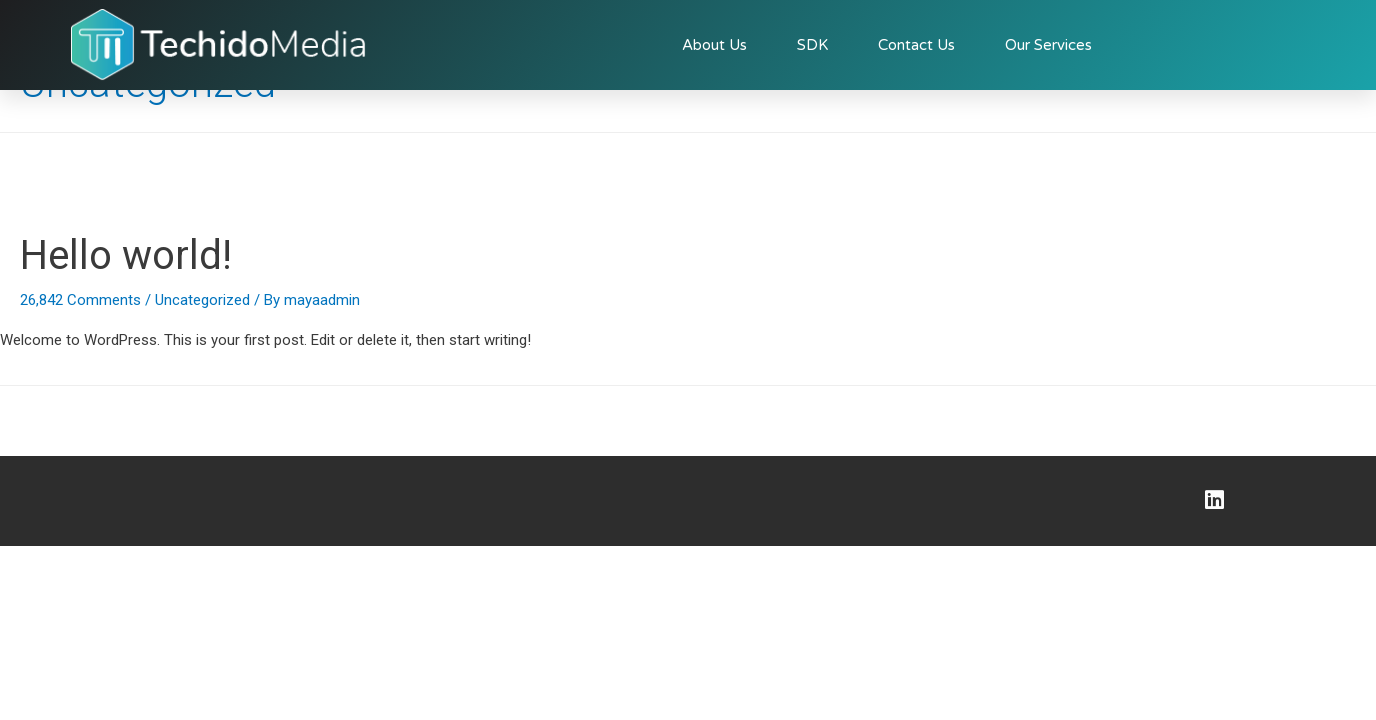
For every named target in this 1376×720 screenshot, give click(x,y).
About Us (714, 45)
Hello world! (126, 255)
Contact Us (916, 45)
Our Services (1048, 45)
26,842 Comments (80, 300)
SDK (812, 45)
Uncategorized (202, 300)
